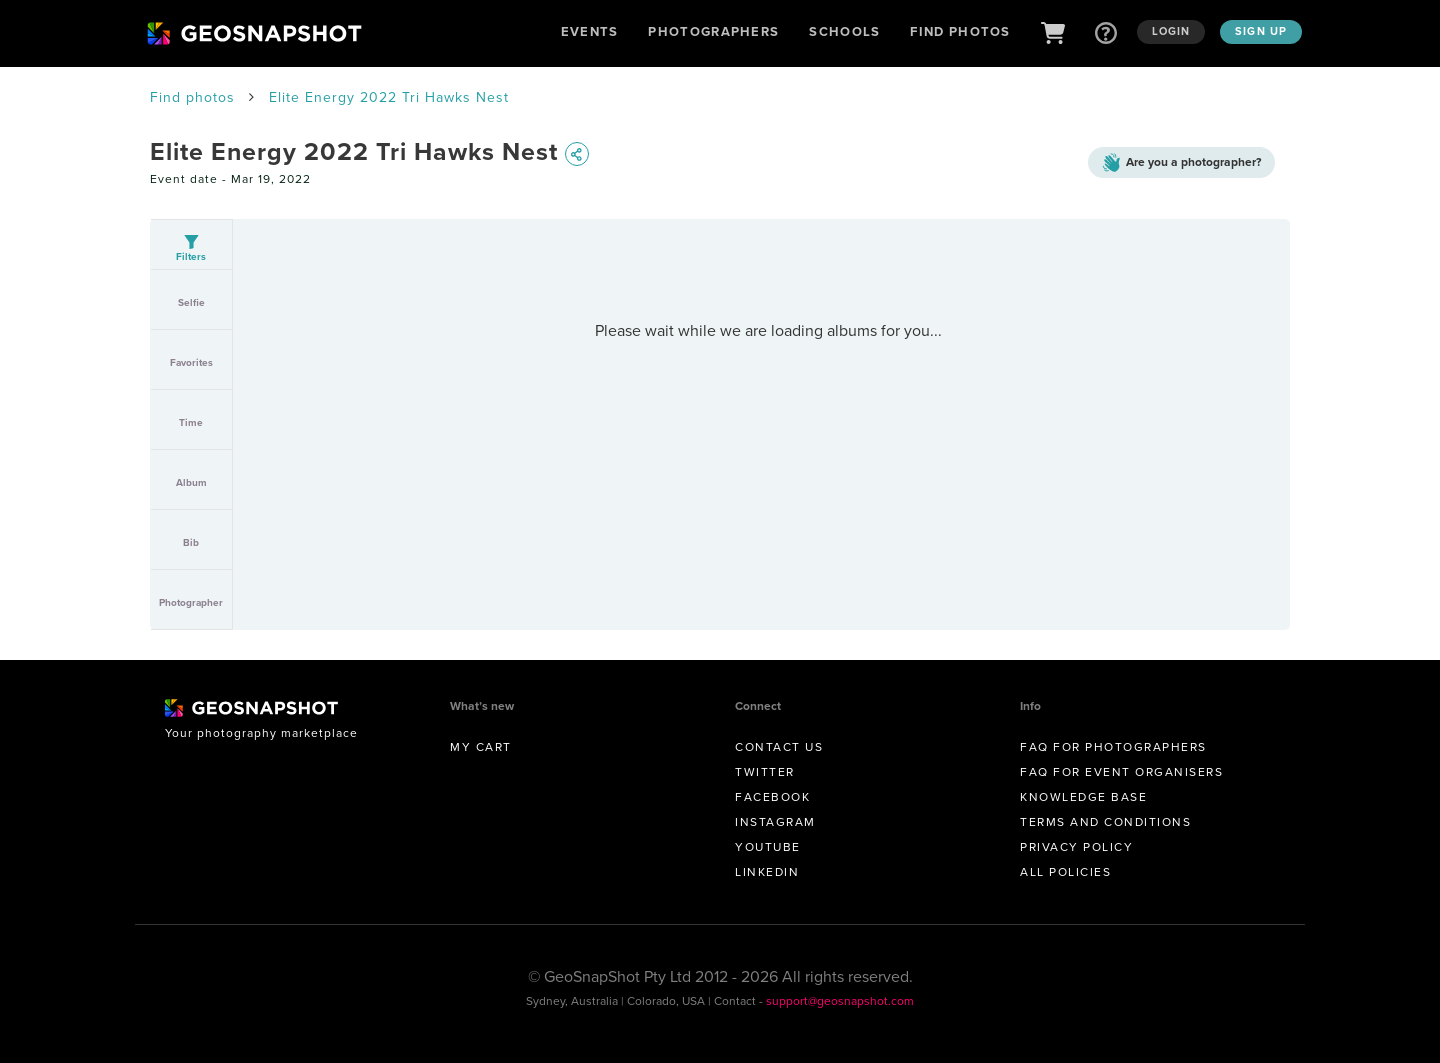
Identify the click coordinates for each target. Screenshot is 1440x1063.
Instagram (775, 822)
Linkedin (767, 872)
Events (590, 31)
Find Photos (960, 31)
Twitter (765, 772)
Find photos (192, 97)
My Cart (481, 747)
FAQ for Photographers (1113, 747)
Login (1171, 31)
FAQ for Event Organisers (1121, 772)
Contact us (779, 747)
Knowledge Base (1083, 797)
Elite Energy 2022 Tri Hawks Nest (389, 97)
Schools (844, 31)
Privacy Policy (1076, 847)
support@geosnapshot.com (840, 1001)
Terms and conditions (1105, 822)
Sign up (1261, 31)
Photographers (713, 31)
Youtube (768, 847)
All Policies (1065, 872)
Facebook (772, 797)
